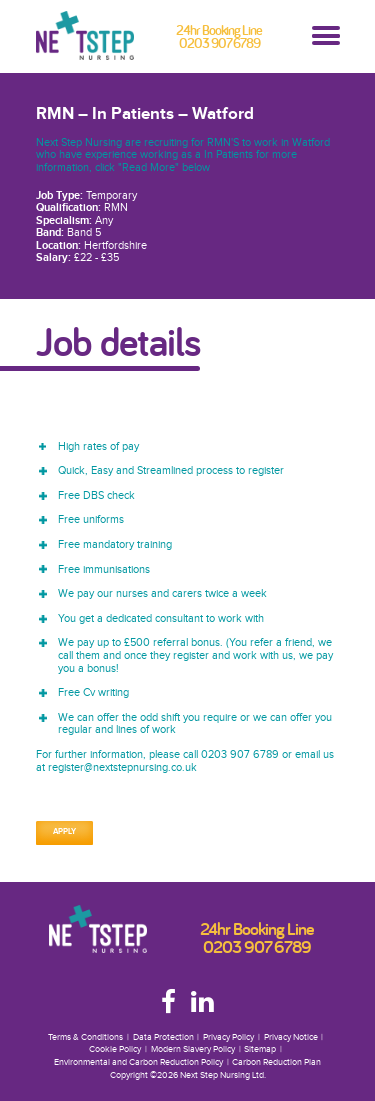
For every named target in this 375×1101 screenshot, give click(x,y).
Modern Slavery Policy (193, 1049)
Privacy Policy (228, 1037)
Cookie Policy (115, 1049)
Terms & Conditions (85, 1037)
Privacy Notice (291, 1037)
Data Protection (163, 1037)
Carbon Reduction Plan (276, 1062)
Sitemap (260, 1049)
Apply (64, 832)
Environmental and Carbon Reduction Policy (138, 1062)
